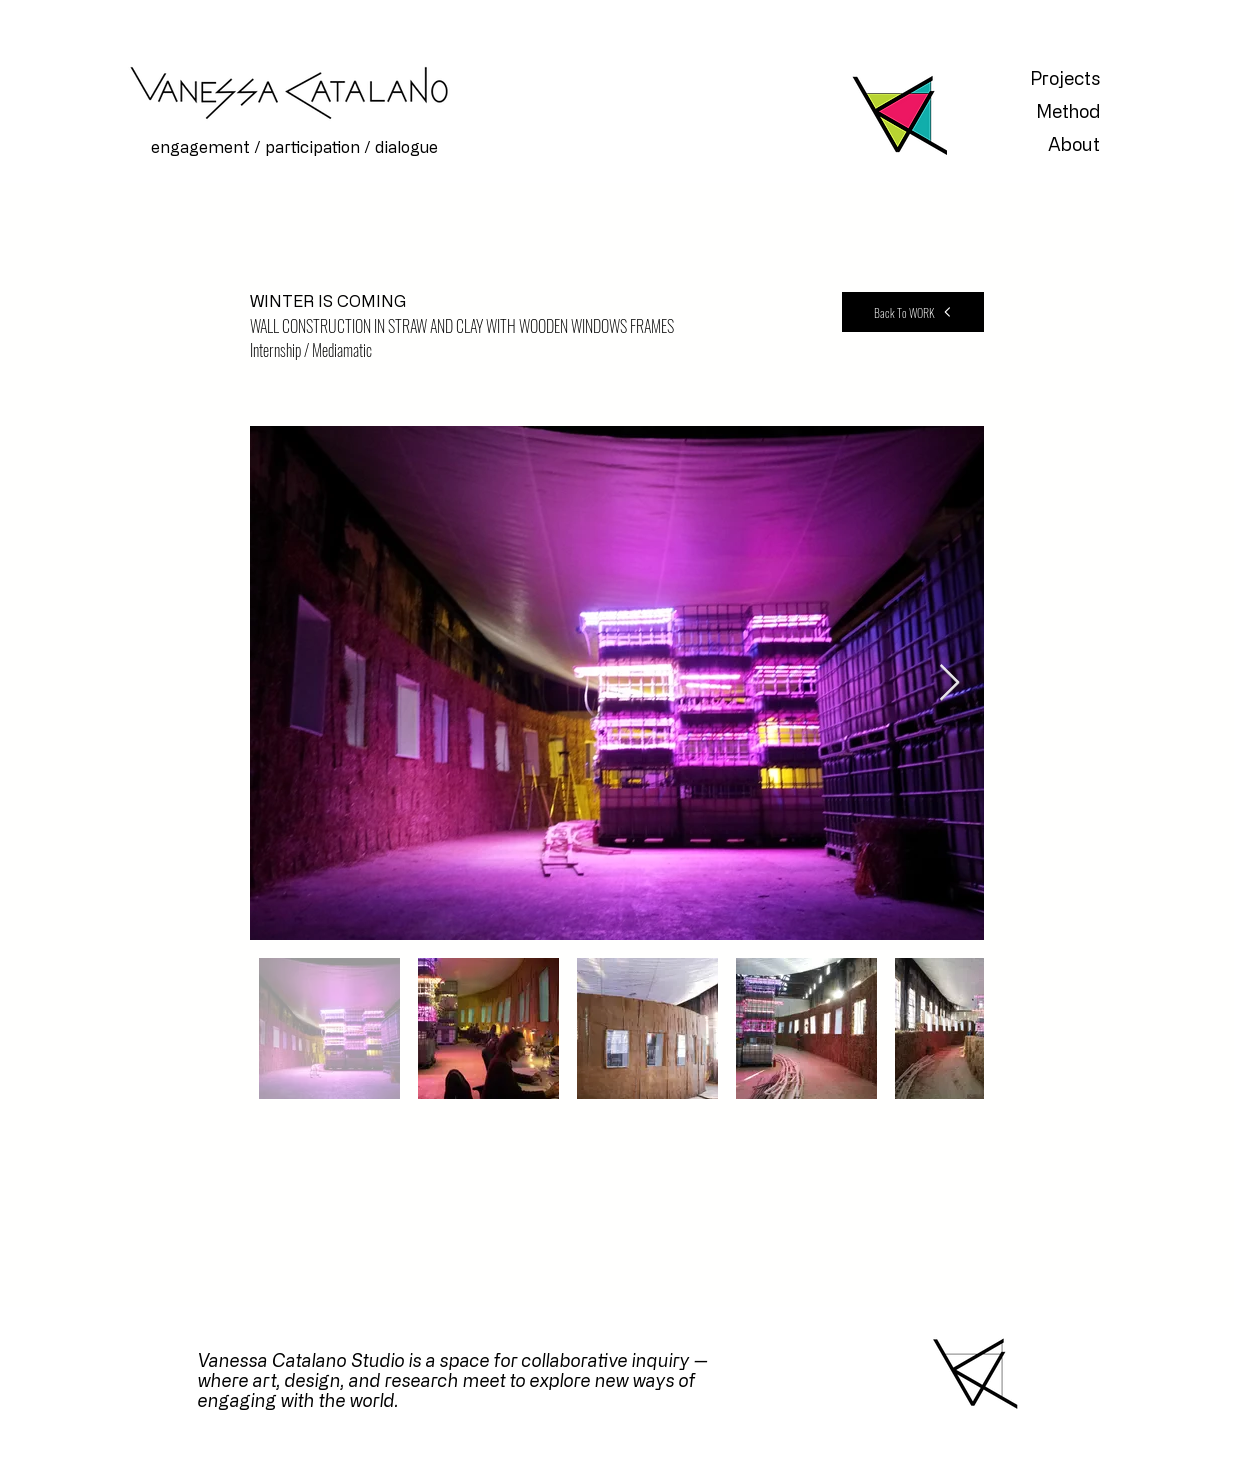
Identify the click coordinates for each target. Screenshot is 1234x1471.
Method (1068, 111)
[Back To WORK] (913, 312)
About (1074, 144)
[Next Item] (949, 683)
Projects (1065, 78)
